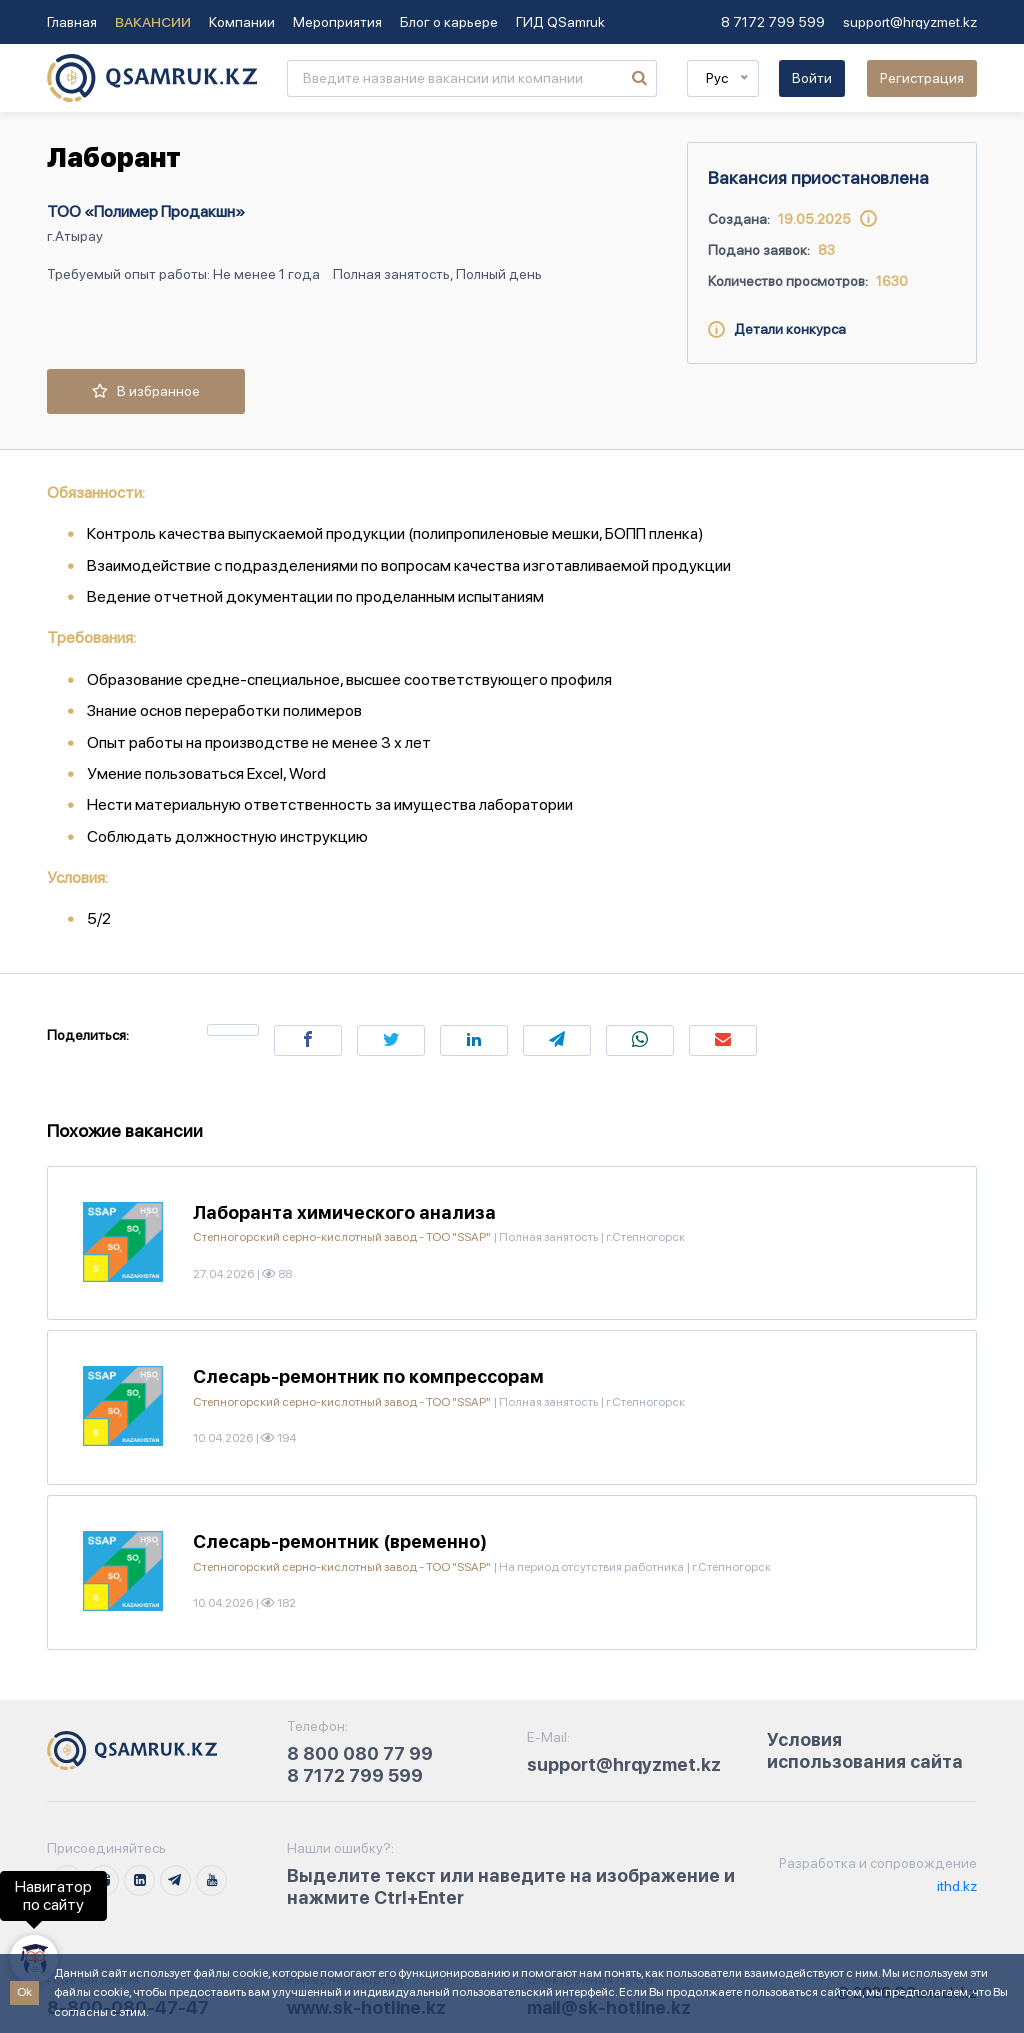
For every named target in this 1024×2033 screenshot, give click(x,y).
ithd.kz (955, 1886)
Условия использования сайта (865, 1750)
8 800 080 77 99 (360, 1753)
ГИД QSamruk (560, 22)
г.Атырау (75, 236)
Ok (24, 1992)
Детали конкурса (777, 329)
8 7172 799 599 (773, 22)
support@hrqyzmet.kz (910, 22)
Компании (242, 22)
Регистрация (922, 78)
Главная (72, 22)
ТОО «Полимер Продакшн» (146, 211)
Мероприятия (337, 22)
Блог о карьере (449, 22)
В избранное (146, 391)
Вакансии (153, 22)
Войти (812, 78)
